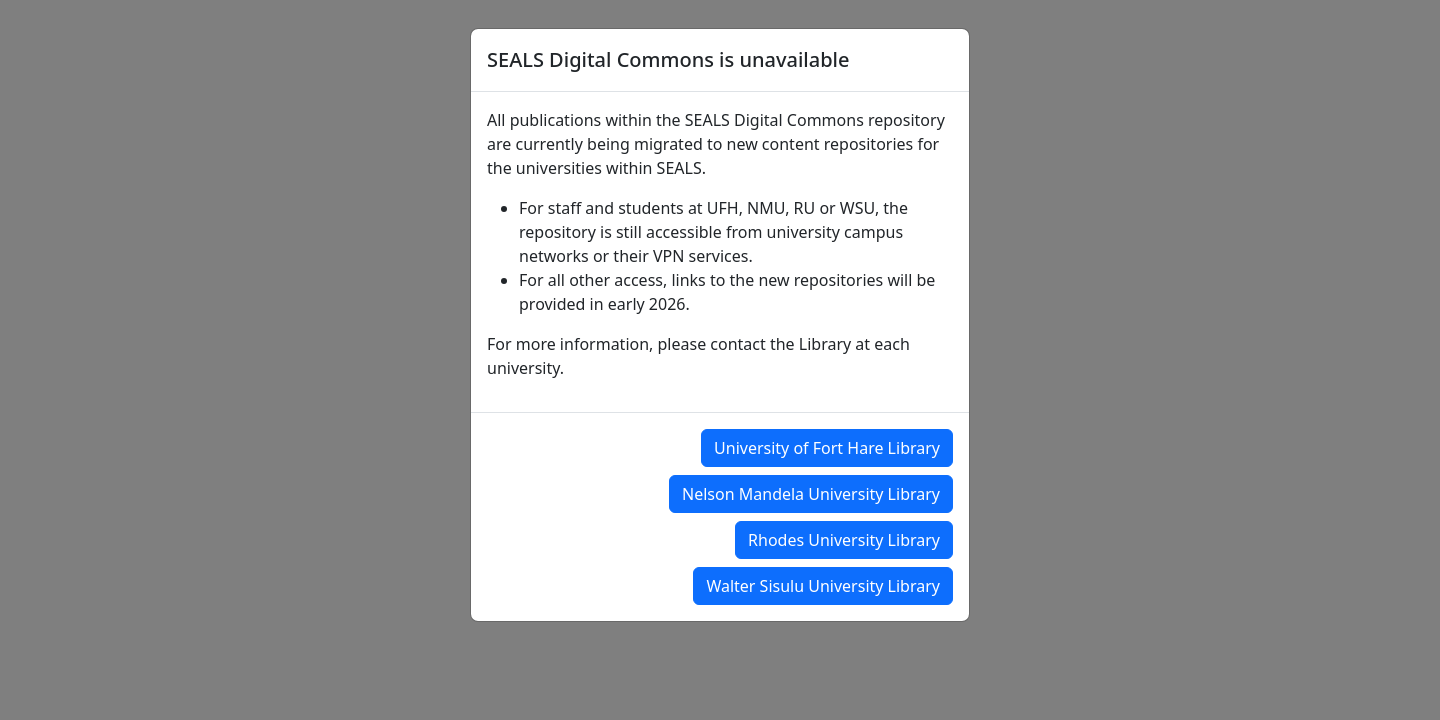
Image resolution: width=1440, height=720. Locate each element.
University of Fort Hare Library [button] (827, 448)
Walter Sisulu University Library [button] (823, 586)
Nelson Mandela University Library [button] (811, 494)
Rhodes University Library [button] (844, 540)
